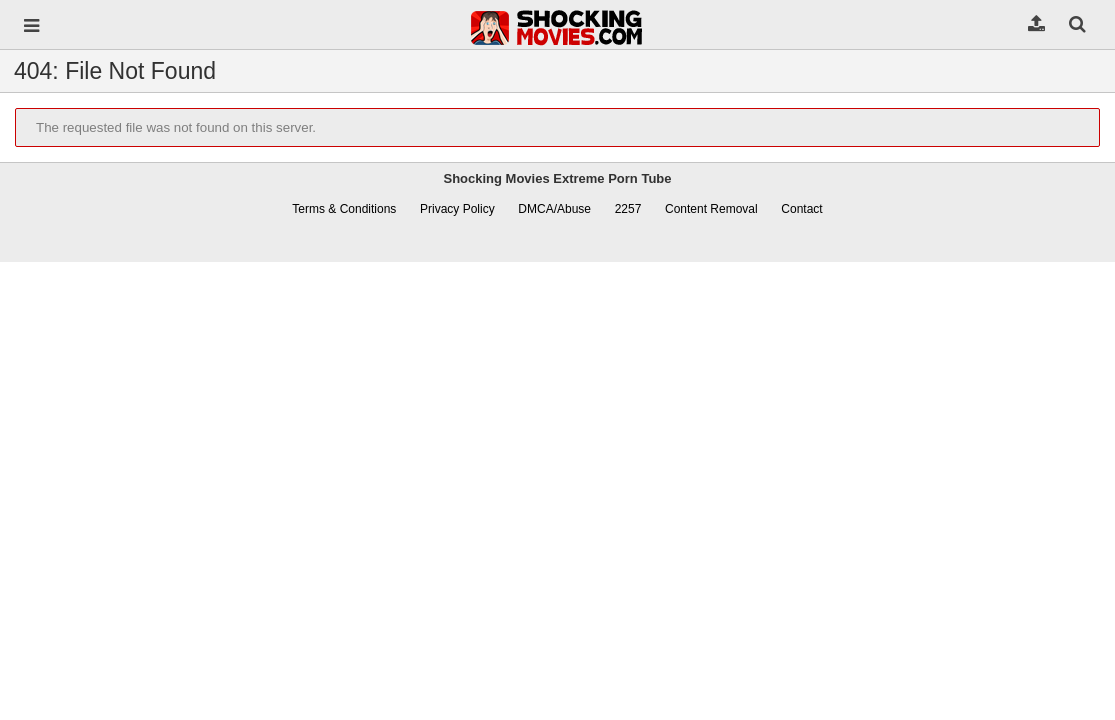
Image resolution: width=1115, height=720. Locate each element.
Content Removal (711, 209)
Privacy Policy (457, 209)
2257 (628, 209)
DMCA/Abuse (554, 209)
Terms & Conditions (344, 209)
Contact (801, 209)
